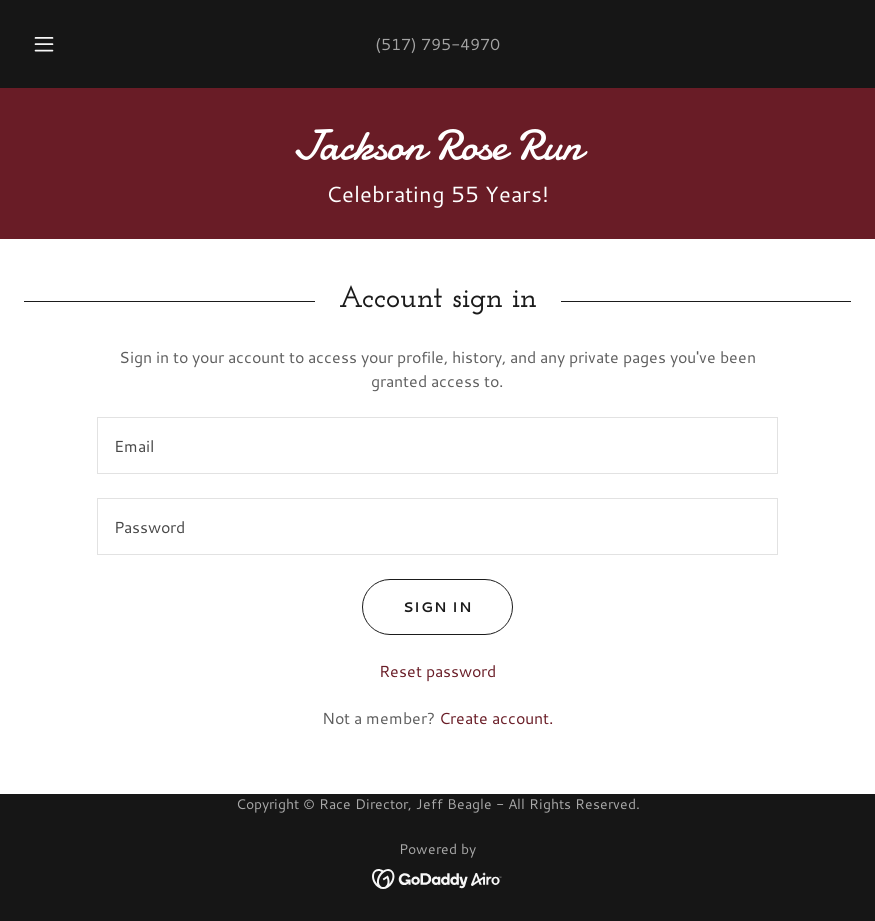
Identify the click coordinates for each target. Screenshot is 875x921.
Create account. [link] (496, 717)
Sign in (417, 607)
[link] (437, 152)
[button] (60, 44)
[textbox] (437, 445)
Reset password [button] (437, 670)
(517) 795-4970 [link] (437, 43)
